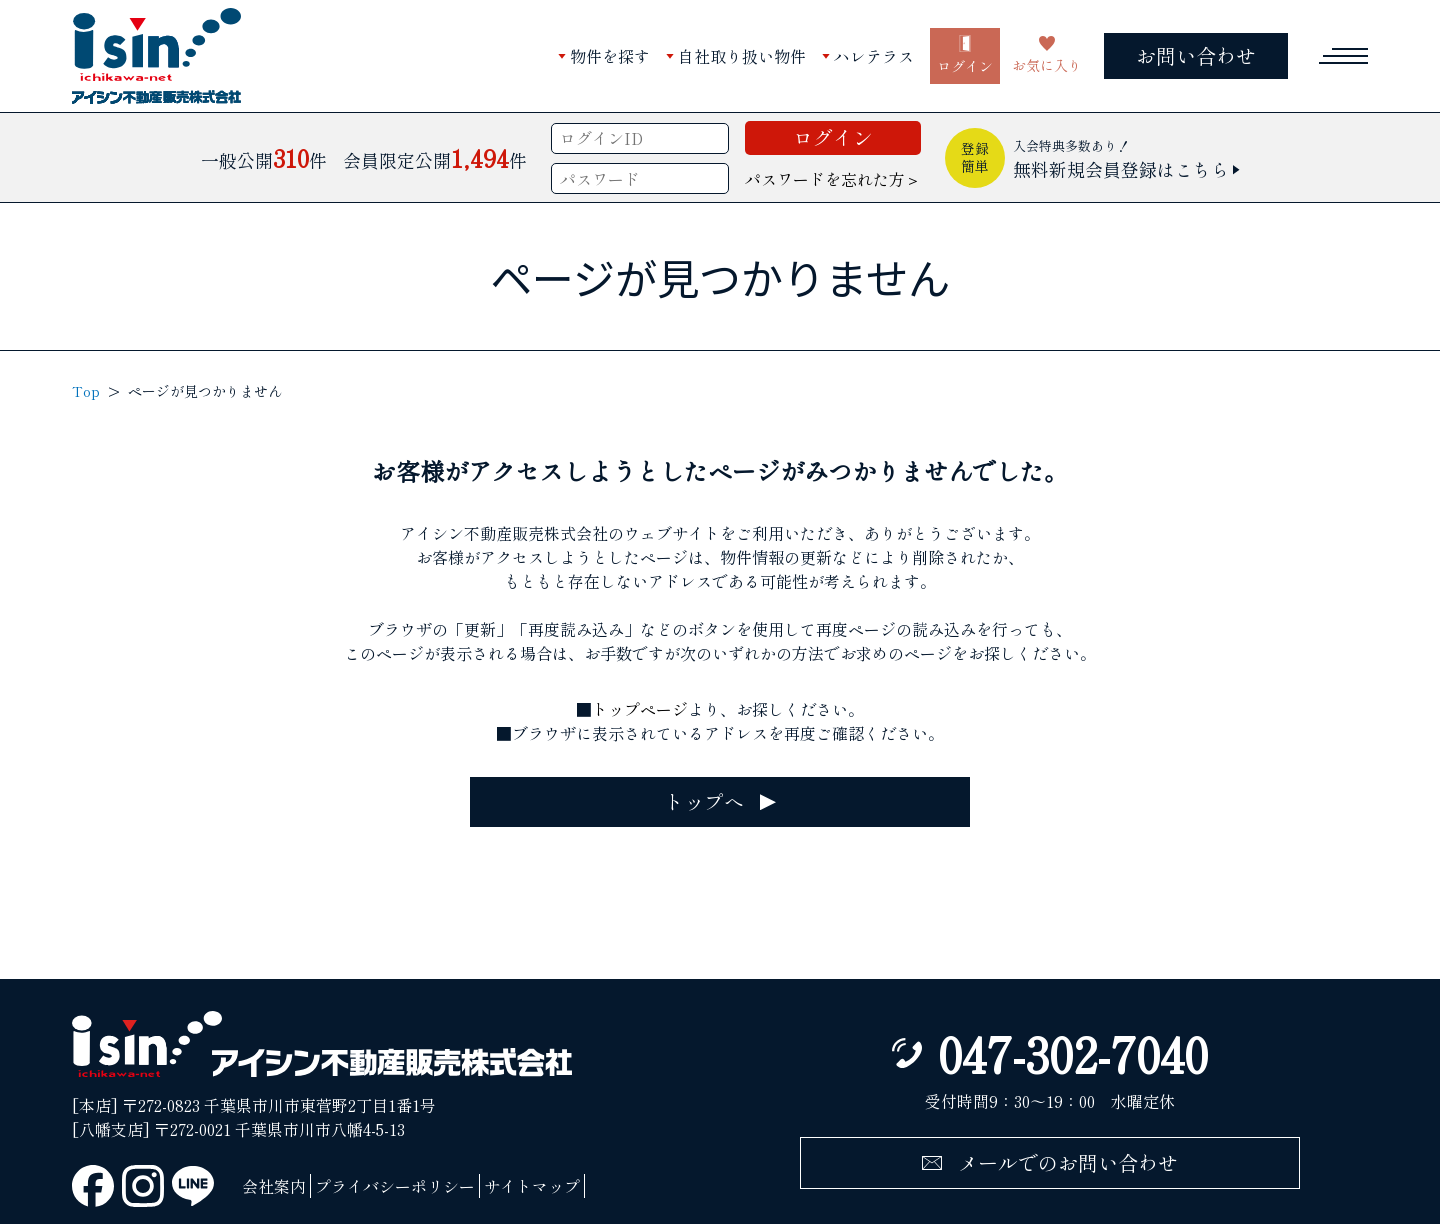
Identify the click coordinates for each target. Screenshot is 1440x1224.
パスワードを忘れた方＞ (833, 179)
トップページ (640, 709)
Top (86, 391)
